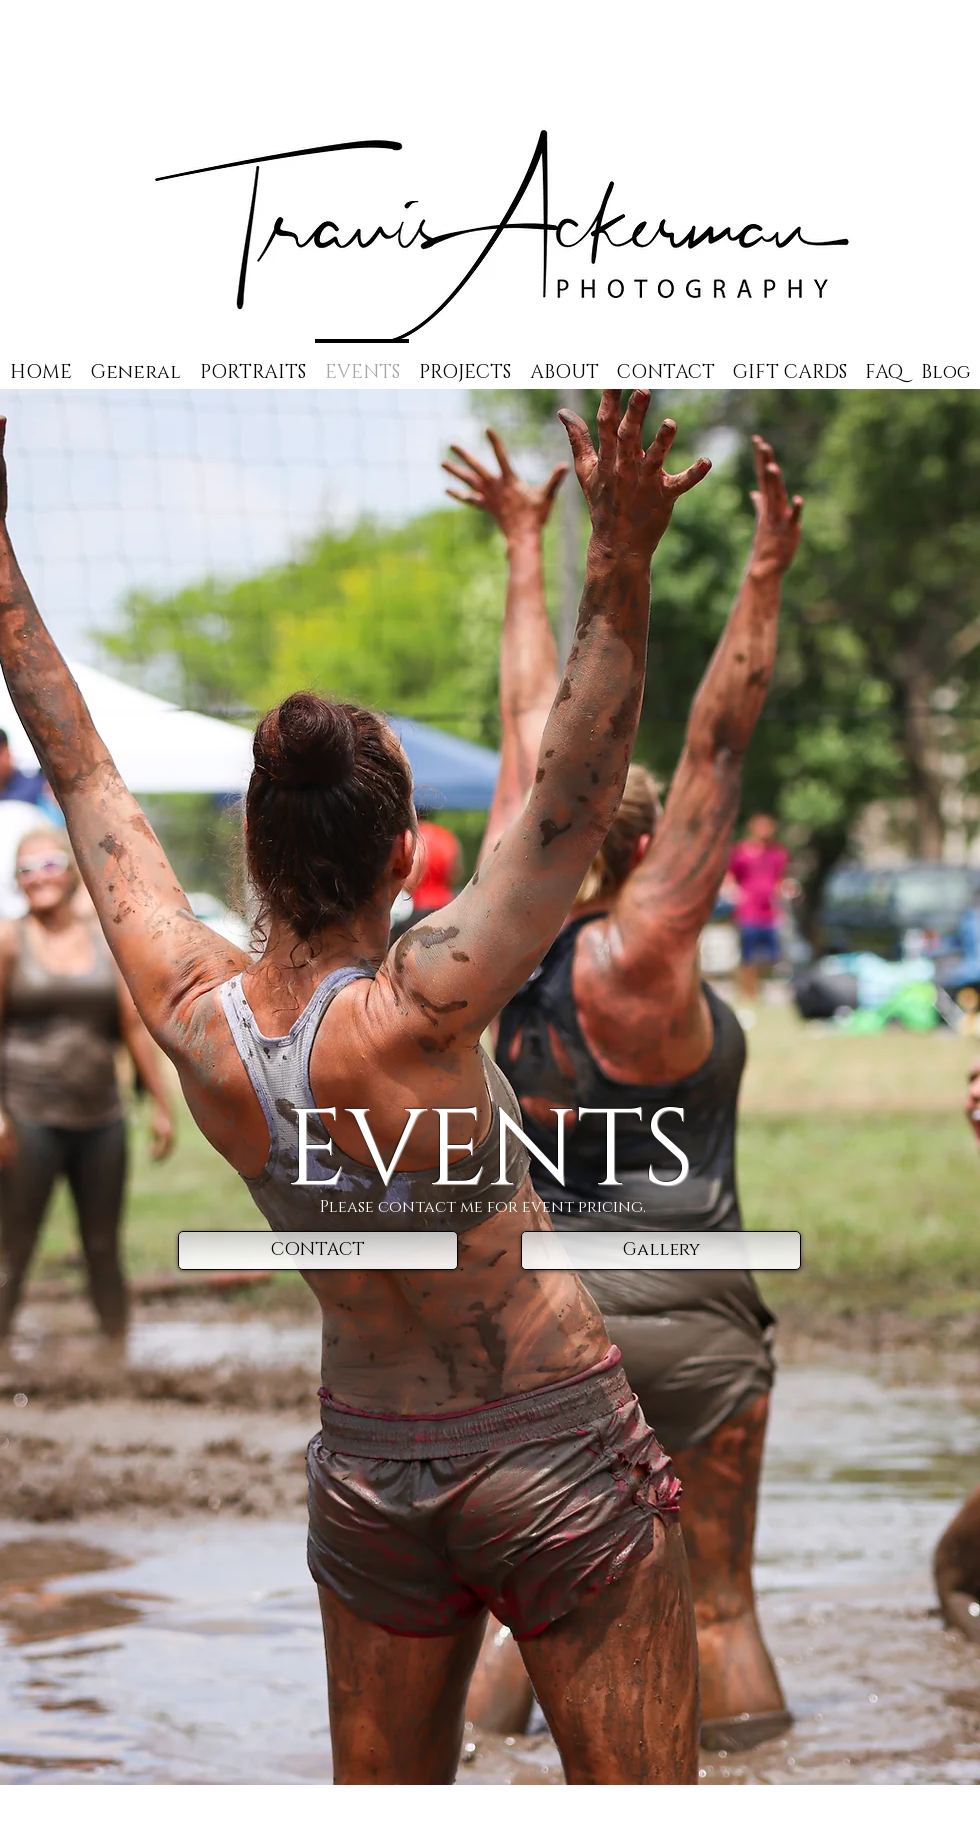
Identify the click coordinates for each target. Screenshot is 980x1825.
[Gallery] (661, 1250)
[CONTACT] (318, 1250)
